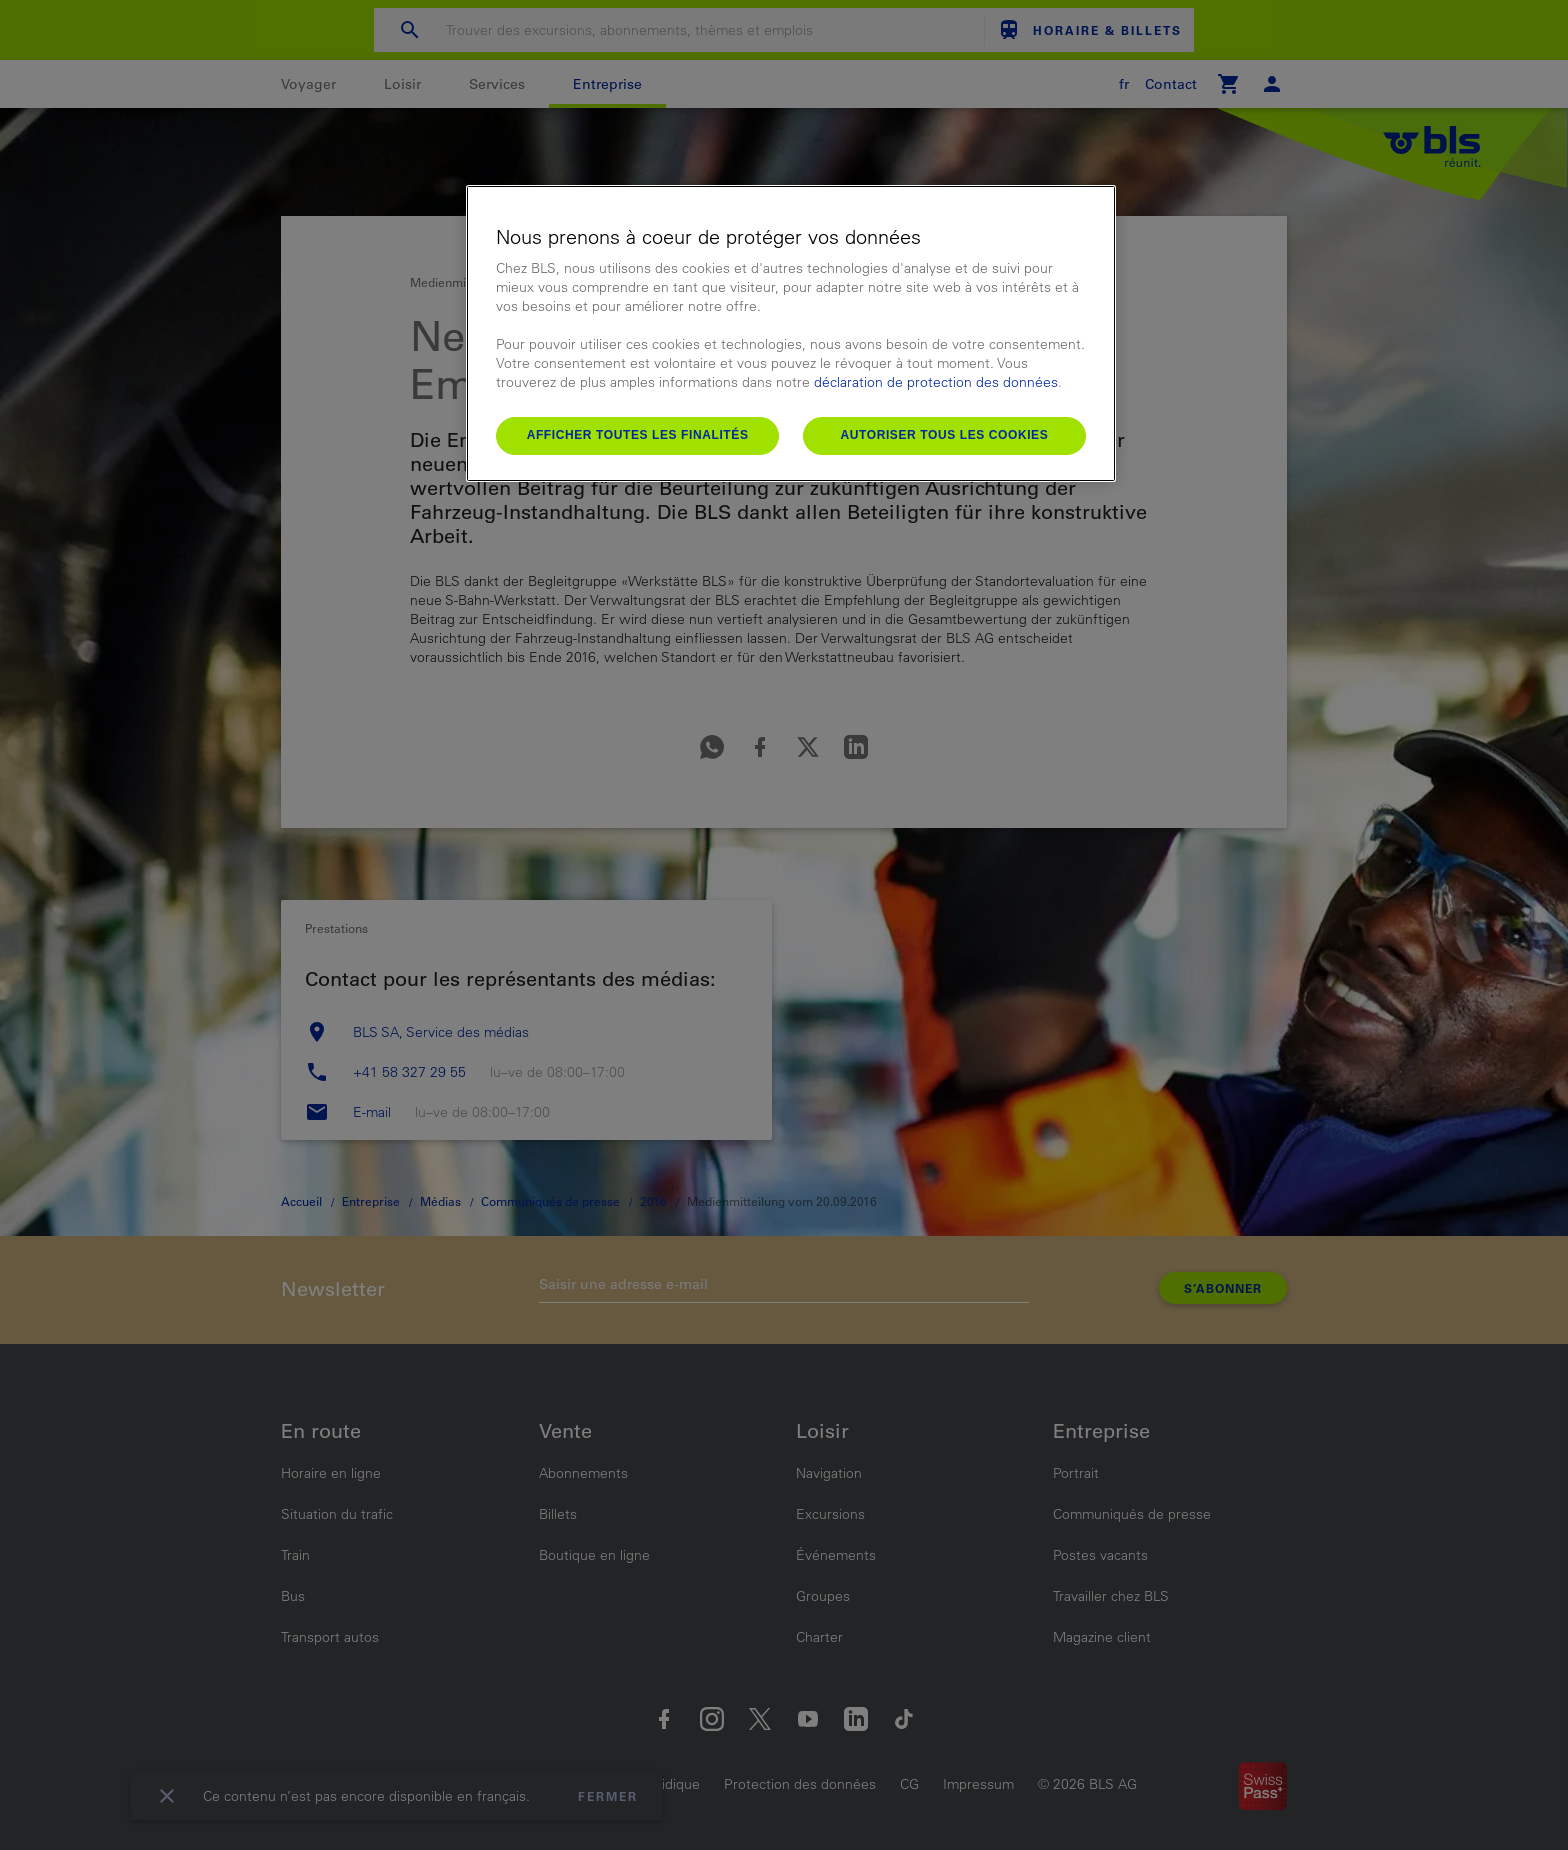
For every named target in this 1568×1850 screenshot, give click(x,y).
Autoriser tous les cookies (944, 435)
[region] (791, 333)
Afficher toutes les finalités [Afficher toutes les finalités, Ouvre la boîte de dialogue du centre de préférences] (638, 435)
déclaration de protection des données (936, 382)
